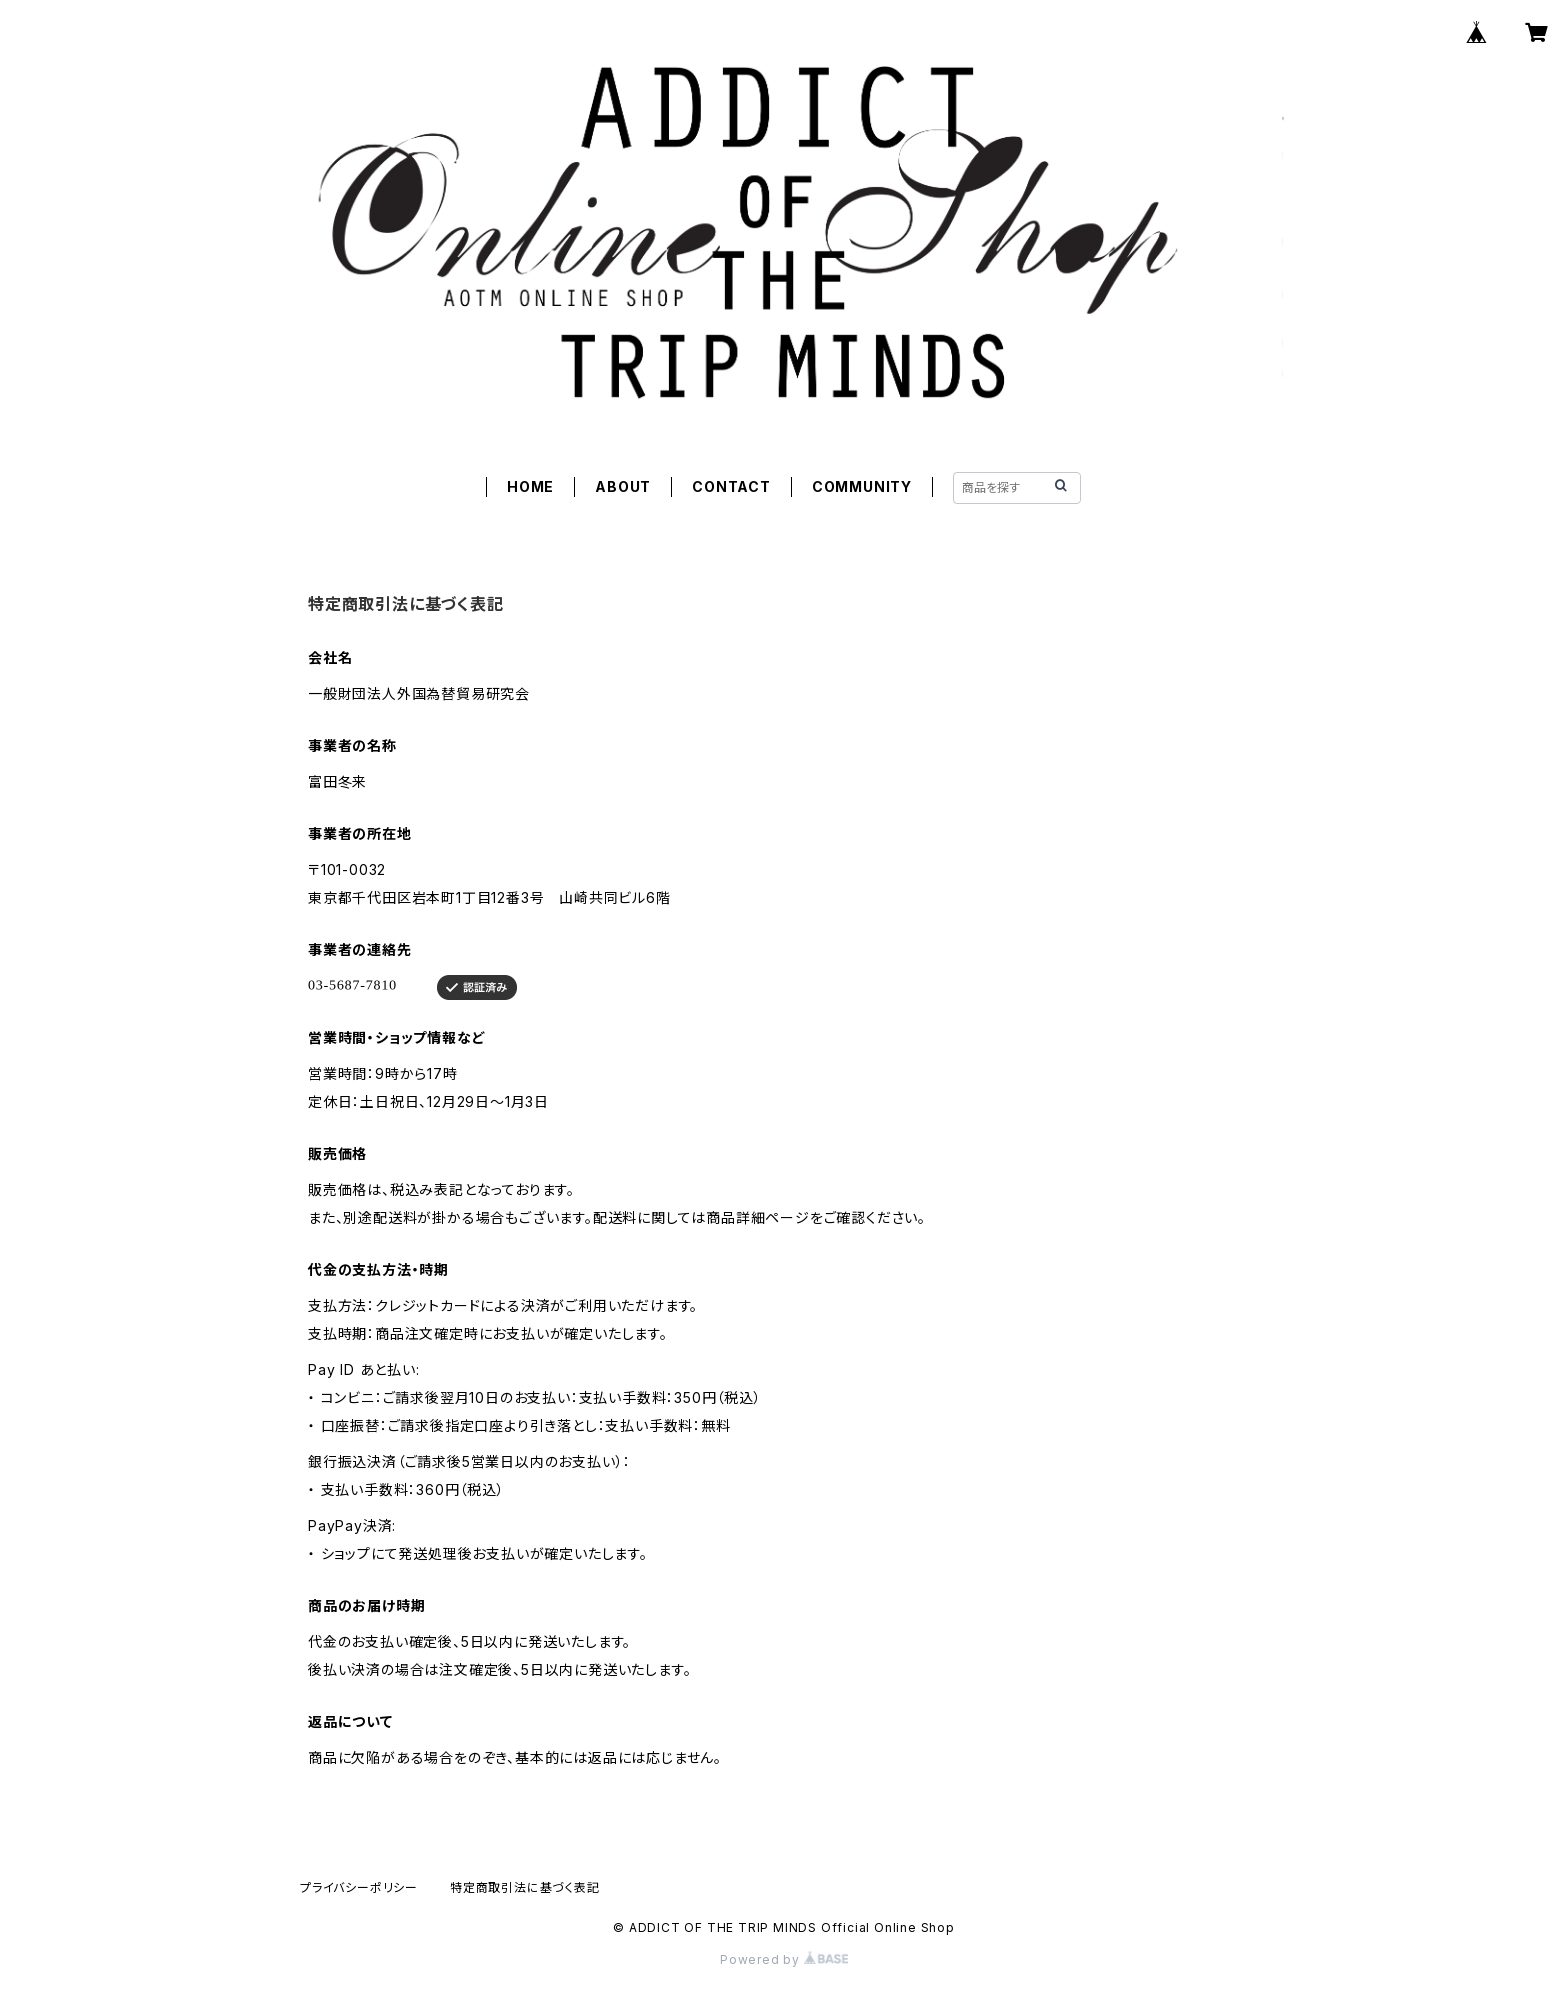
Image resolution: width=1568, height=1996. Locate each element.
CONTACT (731, 486)
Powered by (784, 1959)
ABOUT (623, 486)
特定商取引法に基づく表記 (525, 1887)
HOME (530, 486)
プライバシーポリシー (359, 1887)
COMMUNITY (862, 486)
